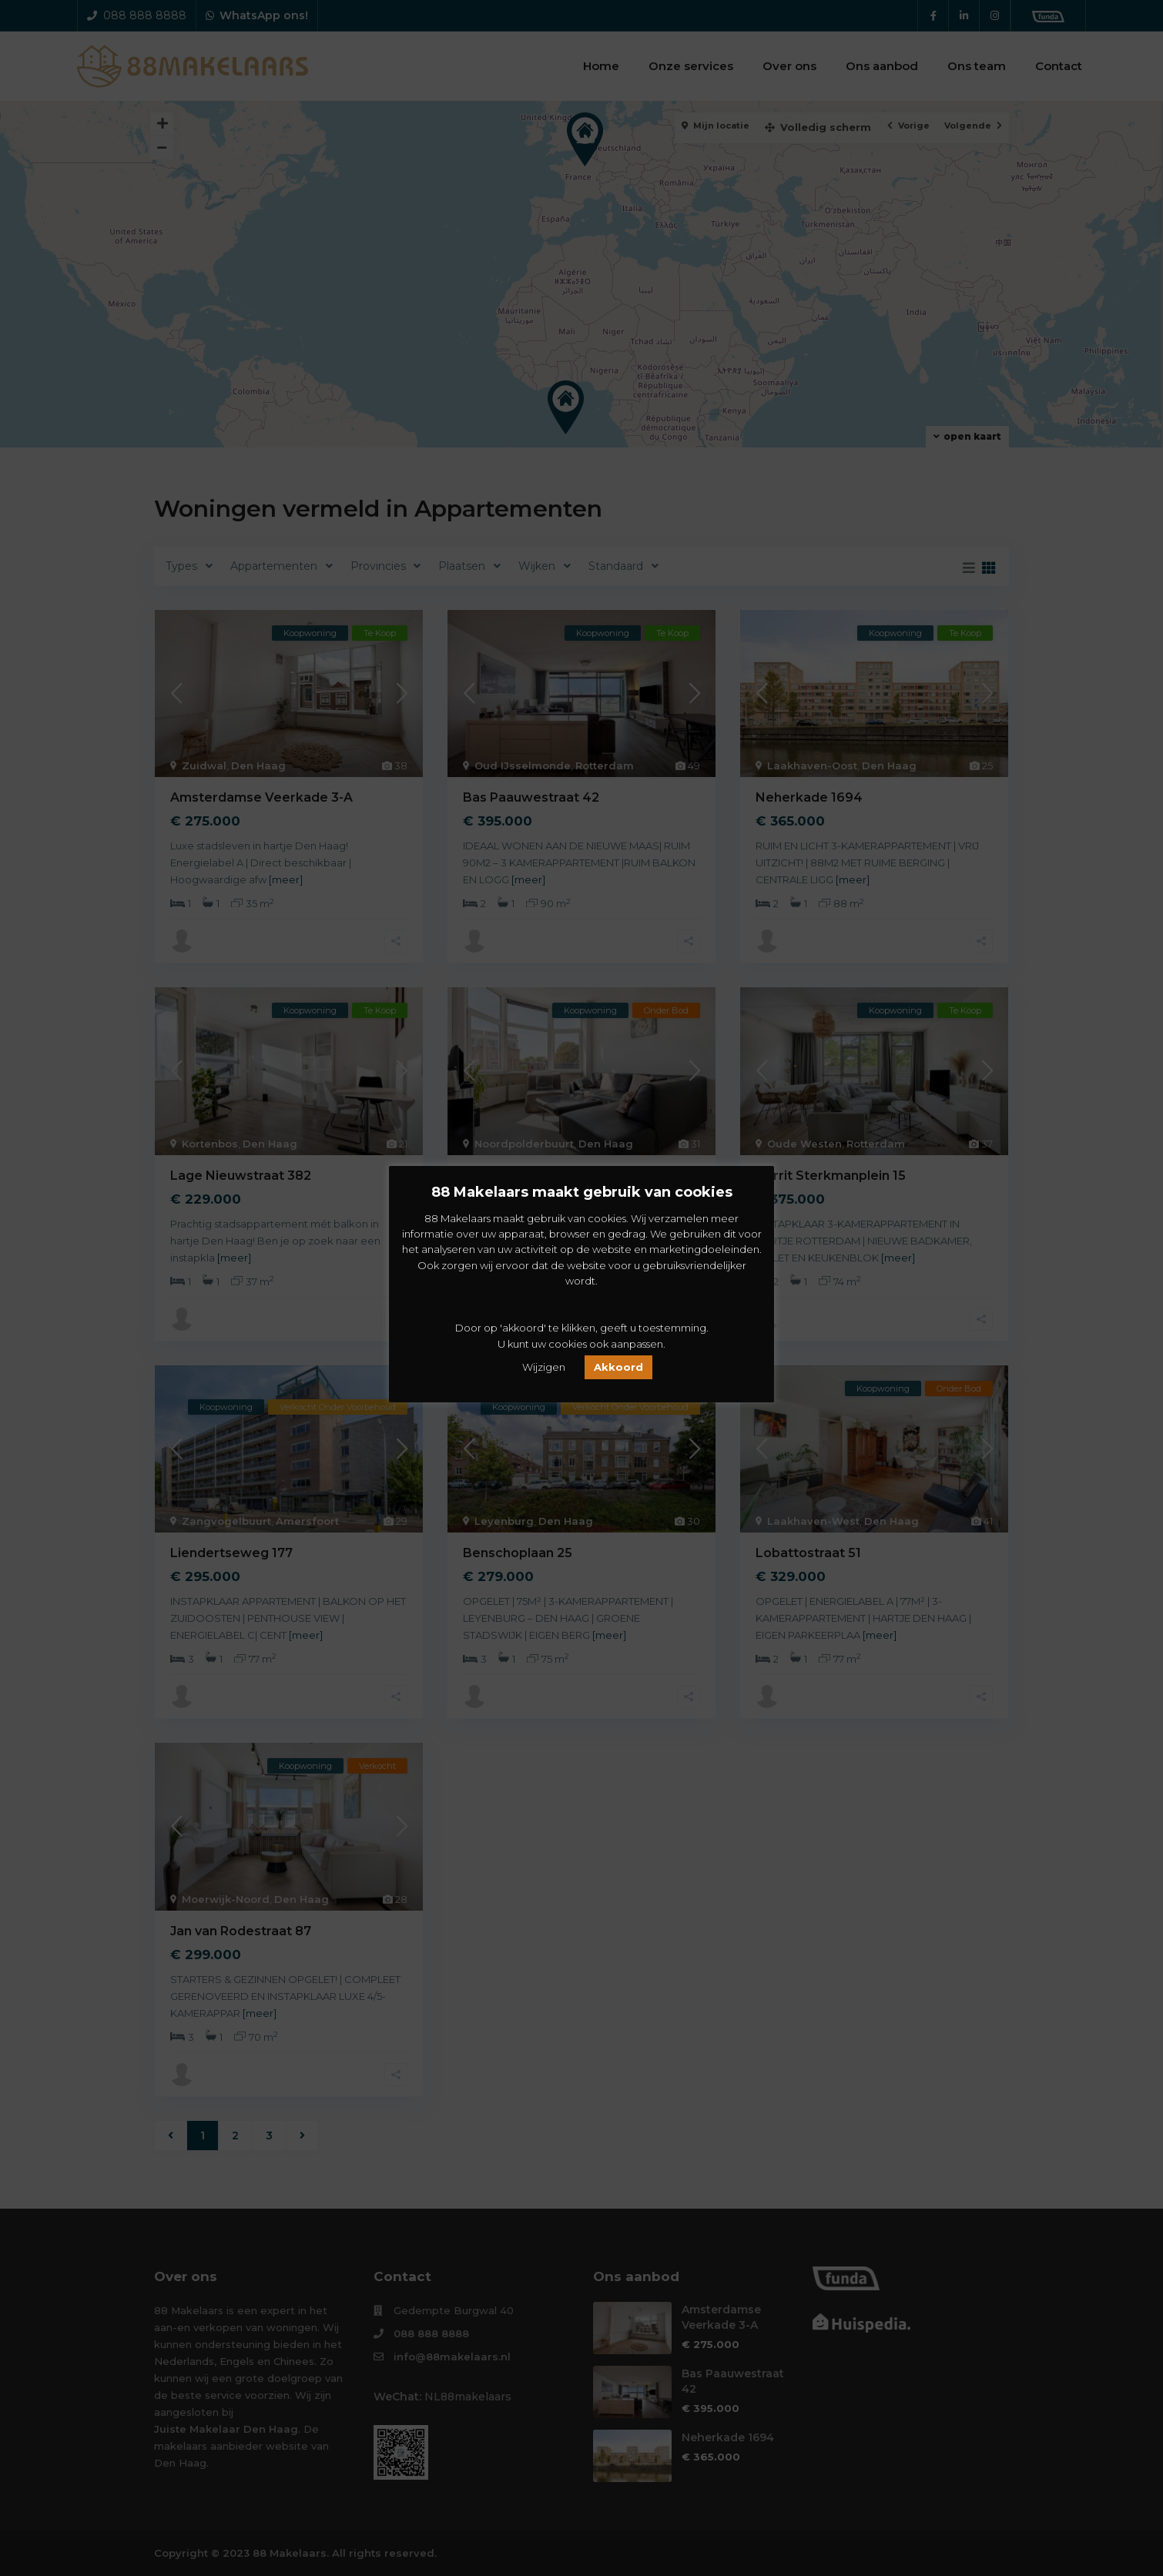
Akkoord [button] (618, 1367)
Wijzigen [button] (543, 1367)
